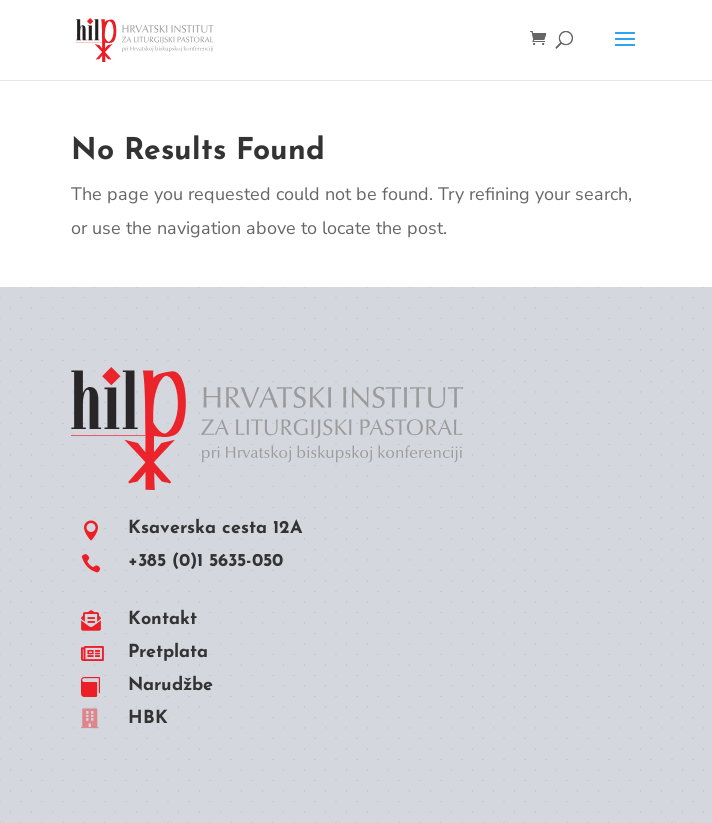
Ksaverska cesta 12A (215, 528)
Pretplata (168, 652)
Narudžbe (170, 685)
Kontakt (162, 619)
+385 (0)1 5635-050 (205, 561)
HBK (148, 718)
